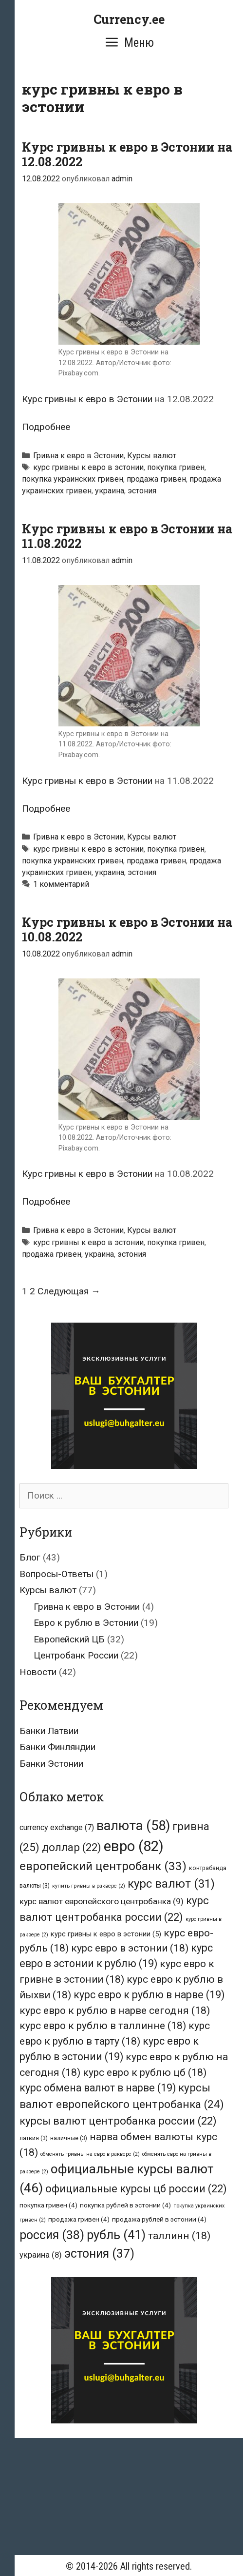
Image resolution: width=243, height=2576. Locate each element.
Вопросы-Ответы (56, 1574)
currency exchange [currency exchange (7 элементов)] (56, 1827)
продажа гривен (156, 479)
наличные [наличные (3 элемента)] (68, 2138)
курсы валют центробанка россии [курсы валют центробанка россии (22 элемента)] (118, 2121)
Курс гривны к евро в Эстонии (87, 399)
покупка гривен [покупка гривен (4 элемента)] (48, 2205)
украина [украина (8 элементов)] (40, 2255)
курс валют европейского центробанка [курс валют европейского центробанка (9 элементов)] (101, 1901)
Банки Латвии (48, 1731)
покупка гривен (176, 467)
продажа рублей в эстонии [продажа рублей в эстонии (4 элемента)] (159, 2219)
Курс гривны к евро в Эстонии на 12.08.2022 (127, 154)
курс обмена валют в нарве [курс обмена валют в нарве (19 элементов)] (97, 2088)
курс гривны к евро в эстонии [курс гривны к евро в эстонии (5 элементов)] (106, 1934)
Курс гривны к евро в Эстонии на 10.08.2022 (127, 929)
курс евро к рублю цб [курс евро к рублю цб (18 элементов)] (144, 2072)
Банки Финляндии (57, 1747)
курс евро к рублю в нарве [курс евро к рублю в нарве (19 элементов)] (149, 1995)
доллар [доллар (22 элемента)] (71, 1847)
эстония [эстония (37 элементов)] (99, 2253)
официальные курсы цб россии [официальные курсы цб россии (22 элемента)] (136, 2189)
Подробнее (46, 426)
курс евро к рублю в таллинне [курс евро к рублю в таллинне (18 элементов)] (102, 2025)
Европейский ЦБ (69, 1639)
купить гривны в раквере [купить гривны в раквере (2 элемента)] (88, 1886)
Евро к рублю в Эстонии (86, 1622)
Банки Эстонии (51, 1763)
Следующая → (68, 1291)
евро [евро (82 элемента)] (134, 1846)
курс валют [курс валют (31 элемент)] (171, 1884)
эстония (142, 490)
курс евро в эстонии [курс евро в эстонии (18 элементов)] (129, 1948)
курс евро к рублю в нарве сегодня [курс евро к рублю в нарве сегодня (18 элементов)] (114, 2010)
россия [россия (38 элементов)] (51, 2235)
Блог (29, 1557)
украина (109, 490)
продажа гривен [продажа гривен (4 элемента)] (79, 2219)
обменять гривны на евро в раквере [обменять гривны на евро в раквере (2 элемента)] (90, 2154)
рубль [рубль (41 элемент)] (116, 2234)
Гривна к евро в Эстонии (78, 455)
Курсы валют (151, 455)
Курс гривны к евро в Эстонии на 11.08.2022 (127, 536)
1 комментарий (61, 884)
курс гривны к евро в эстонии (88, 467)
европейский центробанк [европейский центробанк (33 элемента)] (103, 1866)
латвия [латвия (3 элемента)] (33, 2138)
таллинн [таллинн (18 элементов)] (179, 2235)
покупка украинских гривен (72, 479)
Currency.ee (129, 19)
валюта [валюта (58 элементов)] (133, 1826)
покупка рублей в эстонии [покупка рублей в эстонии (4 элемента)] (125, 2205)
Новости (37, 1672)
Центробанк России (76, 1655)
